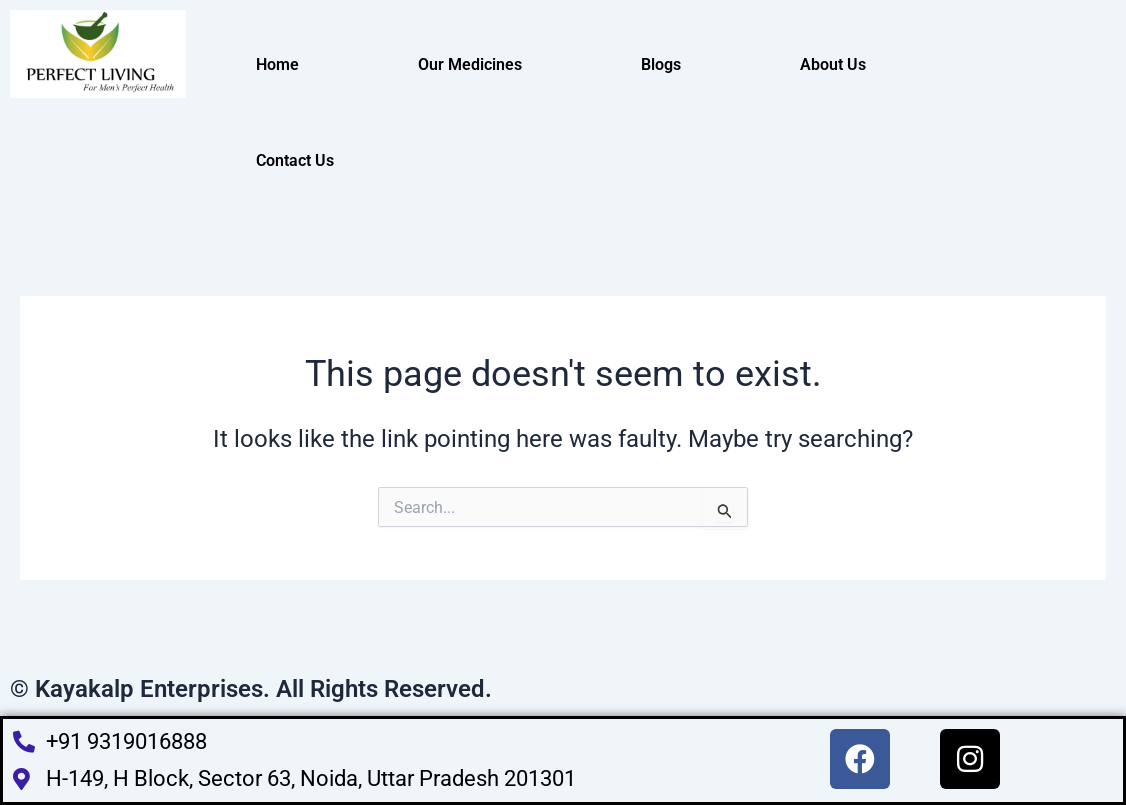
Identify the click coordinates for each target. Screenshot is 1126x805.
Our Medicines (470, 64)
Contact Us (295, 160)
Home (277, 64)
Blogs (661, 64)
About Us (833, 64)
